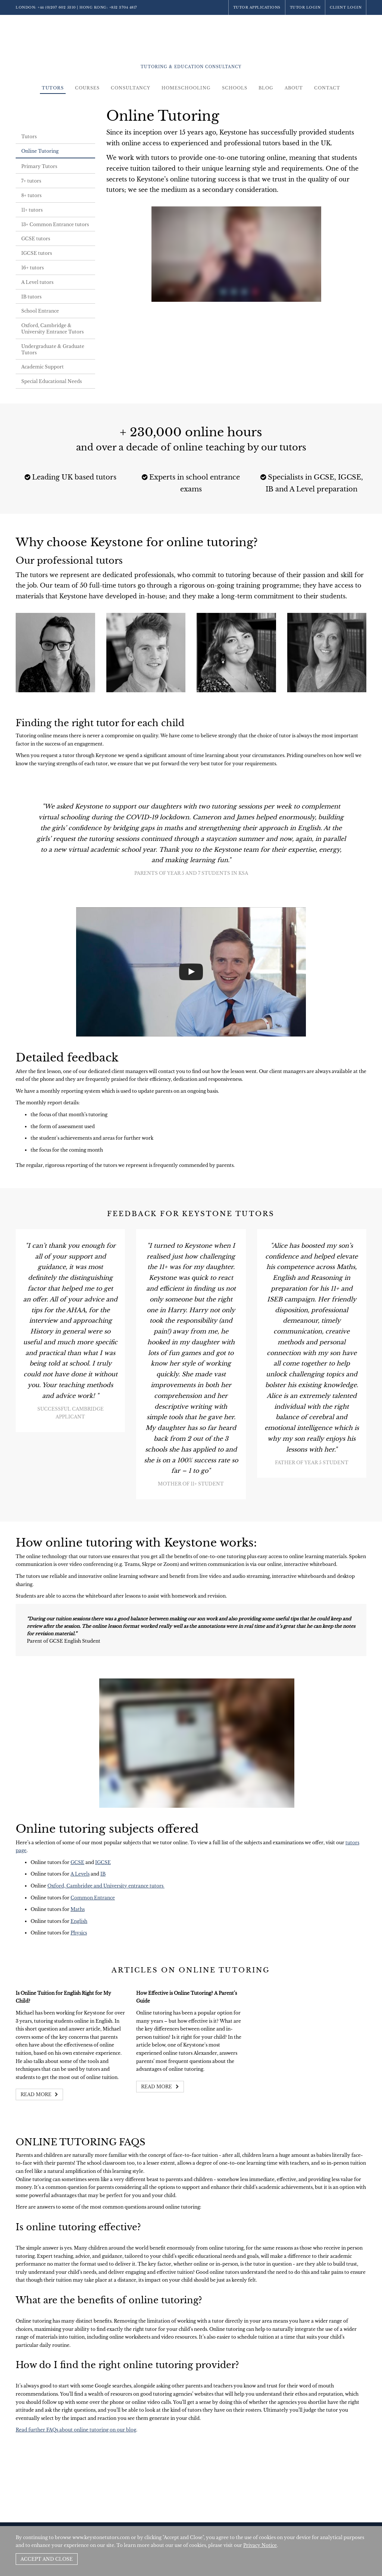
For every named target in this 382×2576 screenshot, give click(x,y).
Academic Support (42, 367)
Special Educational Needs (51, 381)
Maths (78, 1909)
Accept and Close (47, 2559)
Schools (234, 88)
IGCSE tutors (36, 253)
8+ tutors (31, 195)
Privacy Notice (260, 2545)
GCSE (77, 1862)
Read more (39, 2094)
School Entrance (40, 311)
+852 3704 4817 (123, 7)
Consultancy (130, 88)
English (79, 1921)
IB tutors (31, 297)
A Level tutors (37, 282)
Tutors (53, 88)
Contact (327, 88)
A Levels (80, 1874)
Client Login (345, 7)
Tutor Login (305, 7)
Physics (79, 1933)
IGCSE (103, 1862)
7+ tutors (31, 181)
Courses (87, 88)
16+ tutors (32, 267)
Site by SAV (345, 2519)
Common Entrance (93, 1898)
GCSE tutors (35, 238)
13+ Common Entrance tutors (55, 224)
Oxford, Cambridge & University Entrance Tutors (52, 329)
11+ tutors (32, 210)
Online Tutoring (40, 151)
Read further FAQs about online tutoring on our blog (76, 2430)
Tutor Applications (257, 7)
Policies (321, 2519)
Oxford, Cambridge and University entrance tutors (106, 1886)
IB (103, 1874)
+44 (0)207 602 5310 (57, 7)
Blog (266, 88)
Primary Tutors (39, 166)
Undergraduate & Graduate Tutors (52, 349)
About (294, 88)
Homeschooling (186, 88)
